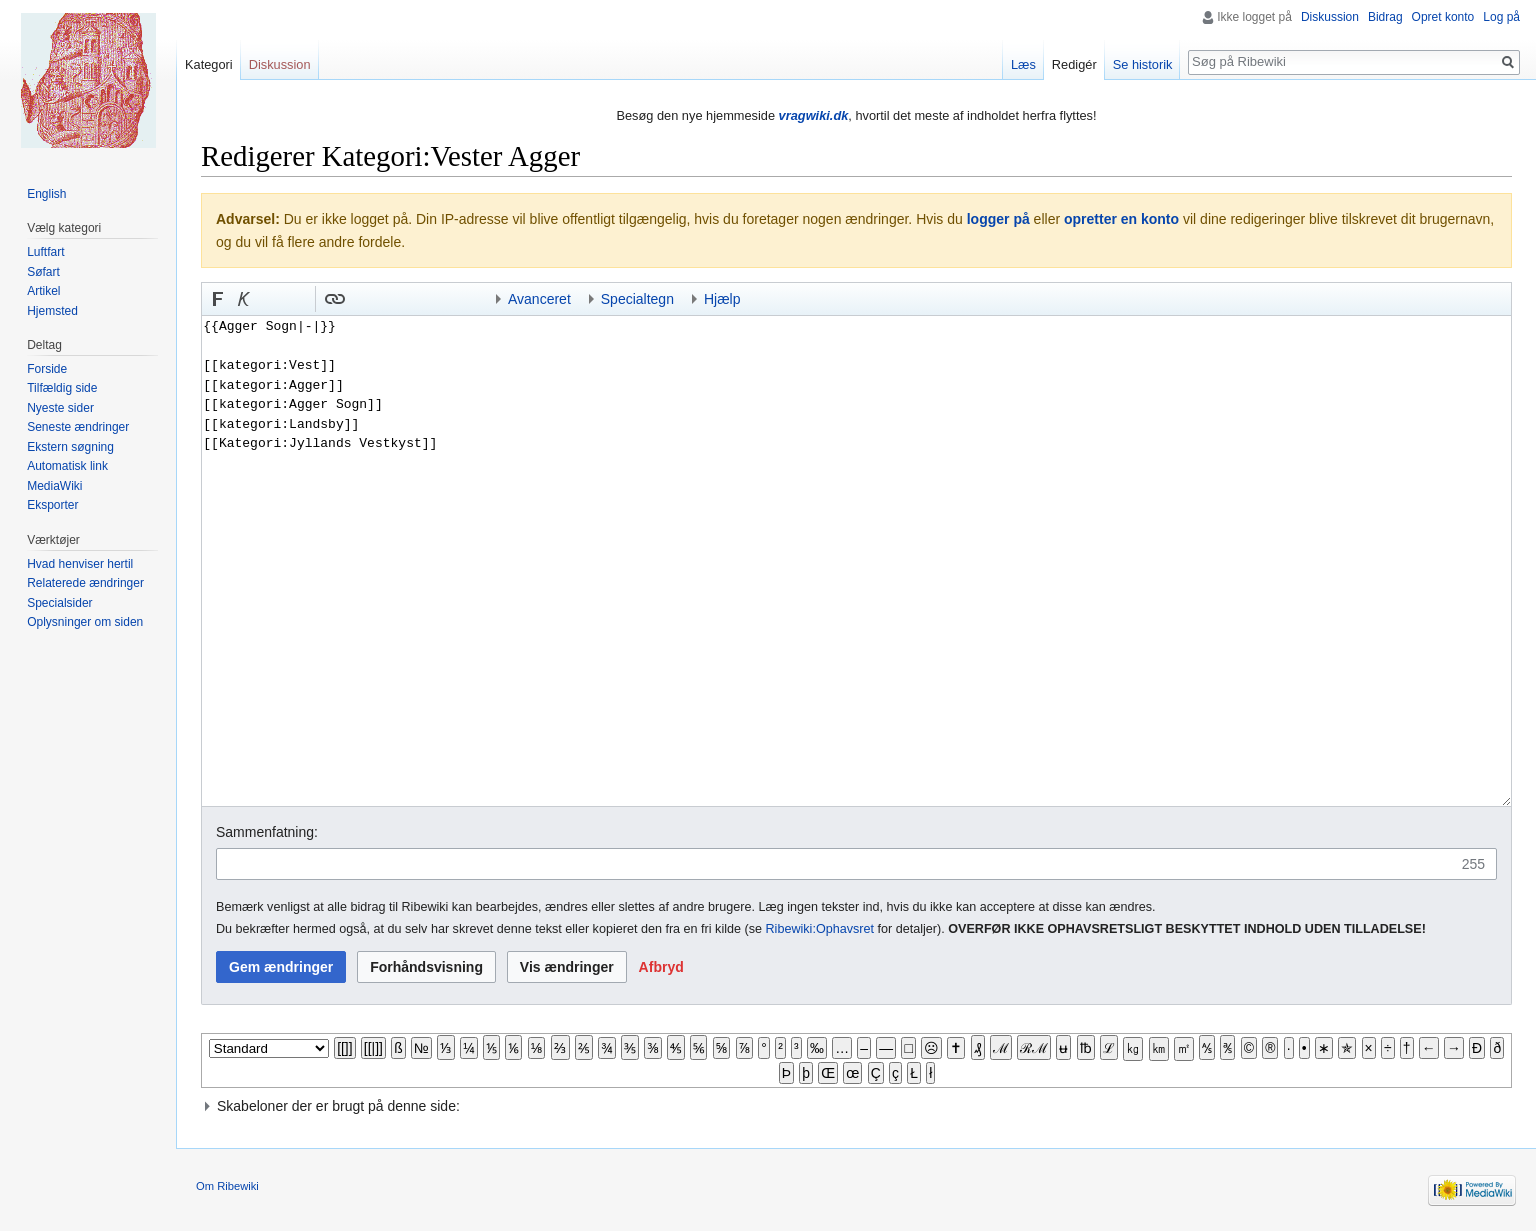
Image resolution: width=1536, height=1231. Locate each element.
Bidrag (1385, 17)
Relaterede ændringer (85, 583)
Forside (47, 369)
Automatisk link (67, 466)
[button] (218, 299)
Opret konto (1443, 17)
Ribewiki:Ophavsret (820, 929)
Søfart (43, 272)
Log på (1501, 17)
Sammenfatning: (267, 832)
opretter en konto (1121, 219)
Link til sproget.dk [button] (296, 299)
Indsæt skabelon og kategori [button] (439, 299)
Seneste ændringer (78, 427)
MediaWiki (54, 486)
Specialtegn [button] (637, 299)
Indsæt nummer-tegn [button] (270, 299)
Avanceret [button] (539, 299)
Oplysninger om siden (85, 622)
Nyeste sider (60, 408)
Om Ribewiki (227, 1186)
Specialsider (59, 603)
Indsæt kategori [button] (465, 299)
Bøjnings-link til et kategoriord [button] (387, 299)
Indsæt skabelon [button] (361, 299)
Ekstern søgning (70, 447)
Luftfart (45, 252)
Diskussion (1330, 17)
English (46, 194)
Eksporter (52, 505)
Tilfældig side (62, 388)
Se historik (1143, 64)
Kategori (209, 64)
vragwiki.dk (814, 115)
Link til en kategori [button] (413, 299)
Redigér (1074, 64)
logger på (998, 219)
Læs (1023, 64)
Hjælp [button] (722, 299)
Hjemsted (52, 311)
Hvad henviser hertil (80, 564)
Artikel (43, 291)
